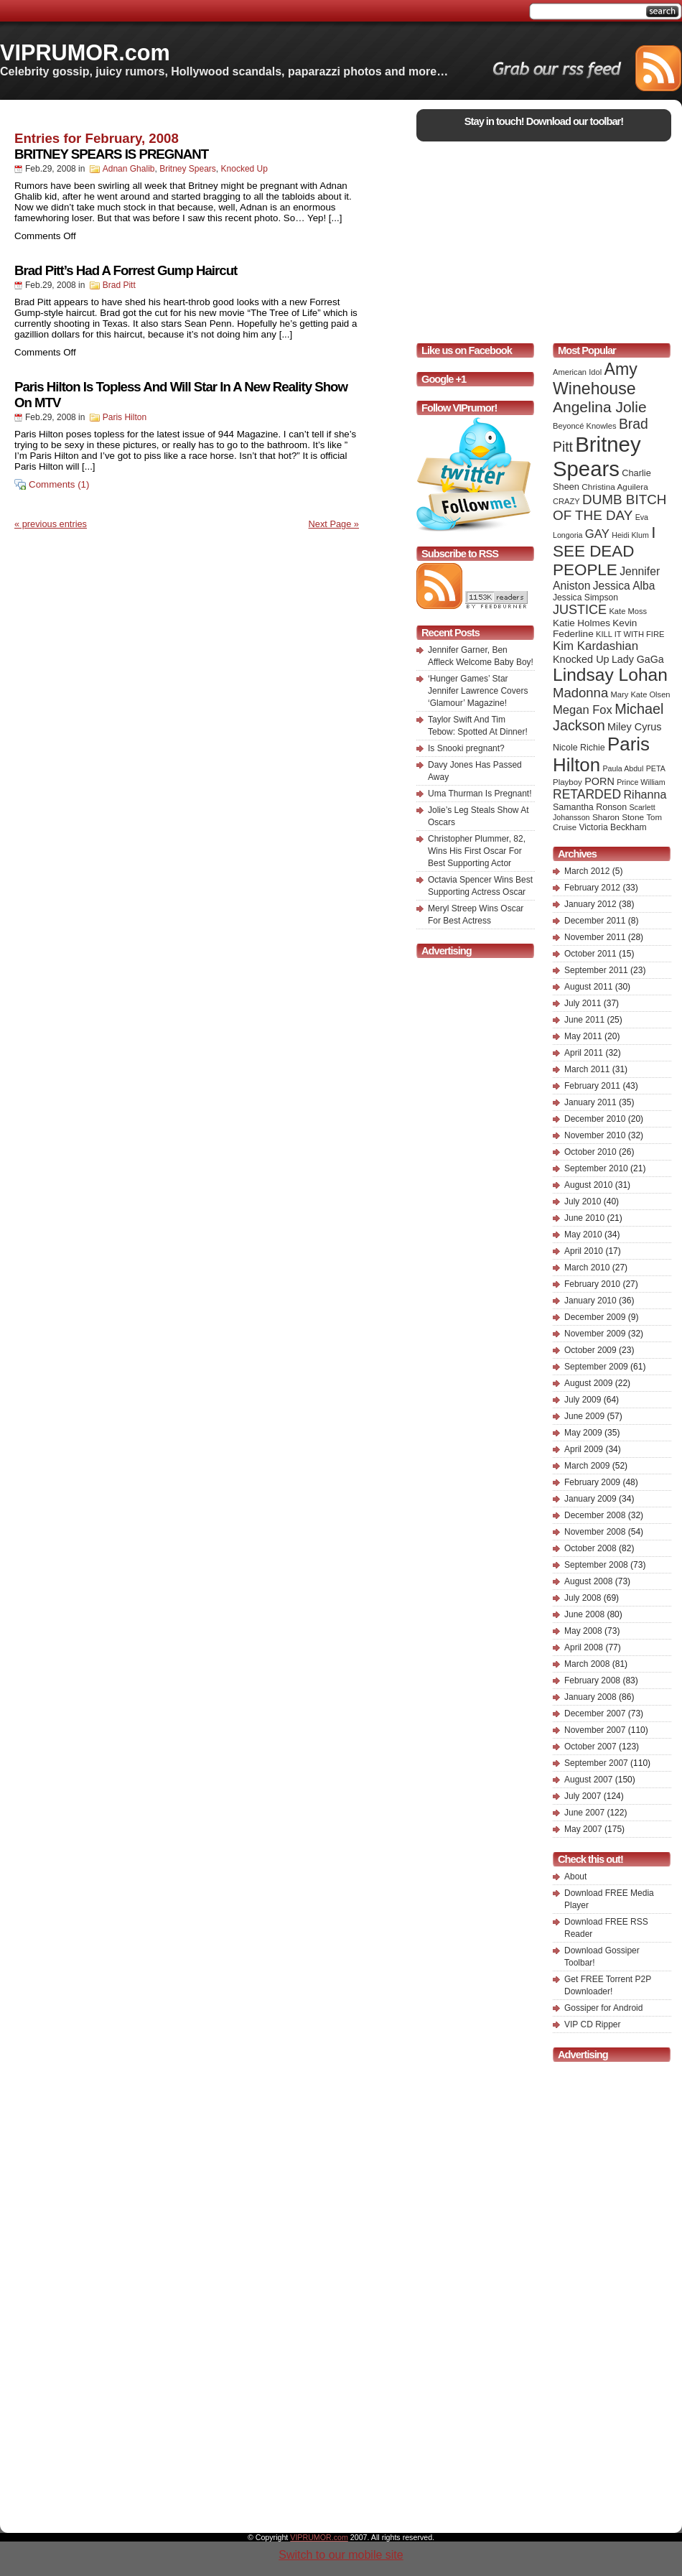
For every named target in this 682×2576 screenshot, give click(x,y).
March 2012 (586, 871)
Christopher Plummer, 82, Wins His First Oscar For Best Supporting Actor (476, 851)
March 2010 (586, 1268)
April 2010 (583, 1251)
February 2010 (592, 1284)
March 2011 (586, 1069)
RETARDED (587, 794)
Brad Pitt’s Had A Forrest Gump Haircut (125, 270)
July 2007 (582, 1796)
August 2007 (588, 1780)
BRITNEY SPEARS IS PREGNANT (111, 154)
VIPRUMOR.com (85, 52)
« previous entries (50, 524)
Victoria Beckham (613, 827)
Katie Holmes (581, 623)
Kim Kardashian (595, 646)
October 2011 (590, 954)
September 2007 (596, 1763)
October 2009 (590, 1350)
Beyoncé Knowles (585, 426)
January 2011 (590, 1102)
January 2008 (590, 1697)
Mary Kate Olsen (641, 694)
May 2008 (583, 1631)
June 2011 (584, 1020)
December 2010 (594, 1119)
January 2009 (590, 1499)
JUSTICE (580, 610)
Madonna (580, 692)
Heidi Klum (630, 535)
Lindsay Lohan (610, 674)
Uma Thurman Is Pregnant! (480, 794)
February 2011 (592, 1086)
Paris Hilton (124, 417)
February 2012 (592, 888)
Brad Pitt (119, 285)
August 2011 (588, 987)
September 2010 (596, 1168)
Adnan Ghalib (129, 169)
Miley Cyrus (634, 727)
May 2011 (583, 1036)
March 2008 (586, 1664)
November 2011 (594, 937)
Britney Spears (187, 169)
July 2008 (582, 1598)
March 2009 (586, 1466)
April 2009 (583, 1449)
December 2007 (594, 1713)
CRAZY (566, 501)
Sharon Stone (618, 817)
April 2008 (583, 1647)
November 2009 (594, 1334)
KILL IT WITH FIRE (630, 634)
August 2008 (588, 1581)
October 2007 (590, 1747)
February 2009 (592, 1482)
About (575, 1876)
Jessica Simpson (585, 597)
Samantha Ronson (590, 807)
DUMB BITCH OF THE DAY (609, 507)
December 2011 (594, 921)
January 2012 (590, 904)
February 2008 (592, 1680)
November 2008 (594, 1532)
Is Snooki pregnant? (466, 748)
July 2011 (582, 1003)
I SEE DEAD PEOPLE (604, 551)
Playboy (567, 782)
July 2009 (582, 1400)
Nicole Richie (579, 748)
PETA (655, 768)
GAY (597, 534)
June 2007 (584, 1813)
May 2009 (583, 1433)
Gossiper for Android (603, 2008)
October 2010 (590, 1152)
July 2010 (582, 1201)
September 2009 (596, 1367)
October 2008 (590, 1548)
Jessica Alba (624, 586)
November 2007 (594, 1730)
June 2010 (584, 1218)
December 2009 (594, 1317)
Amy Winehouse (595, 379)
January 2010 (590, 1301)
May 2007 (583, 1829)
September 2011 (596, 970)
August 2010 (588, 1185)
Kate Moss (628, 611)
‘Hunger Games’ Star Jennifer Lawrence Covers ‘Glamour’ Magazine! (478, 691)
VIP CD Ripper (592, 2024)
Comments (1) (59, 484)
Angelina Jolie (600, 407)
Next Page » (334, 524)
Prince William (641, 782)
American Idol (577, 372)
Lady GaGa (638, 659)
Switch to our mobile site (341, 2555)
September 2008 (596, 1565)
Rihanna (644, 794)
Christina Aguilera (614, 487)
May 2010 (583, 1234)
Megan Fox (582, 710)
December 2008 (594, 1515)
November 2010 (594, 1135)
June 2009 (584, 1416)
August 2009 (588, 1383)
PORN (599, 781)
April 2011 (583, 1053)
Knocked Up (244, 169)
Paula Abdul (623, 768)
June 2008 (584, 1614)
